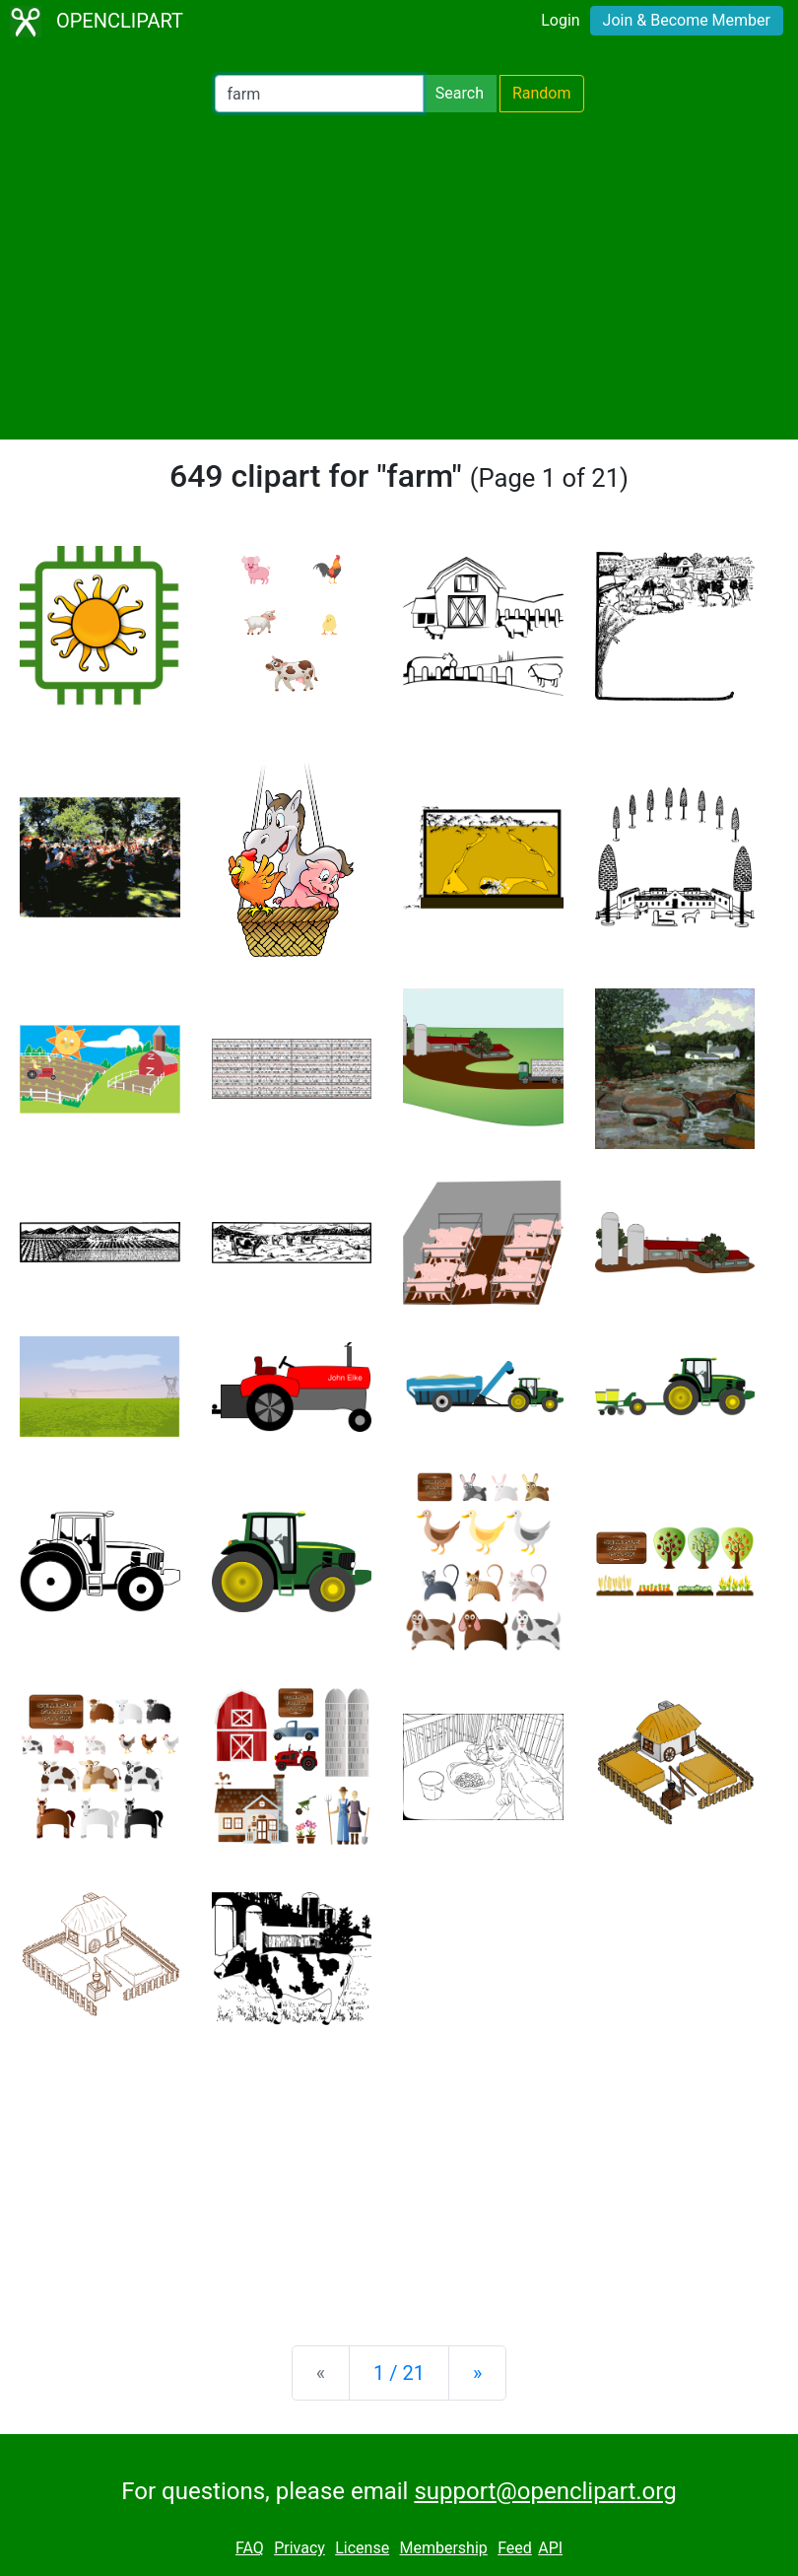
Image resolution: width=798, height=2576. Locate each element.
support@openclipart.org (545, 2491)
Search (459, 93)
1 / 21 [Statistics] (399, 2373)
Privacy (299, 2548)
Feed (515, 2548)
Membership (443, 2548)
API (550, 2548)
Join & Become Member (686, 20)
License (362, 2548)
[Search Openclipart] (319, 93)
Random (541, 93)
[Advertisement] (399, 276)
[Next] (477, 2373)
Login (560, 20)
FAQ (249, 2548)
